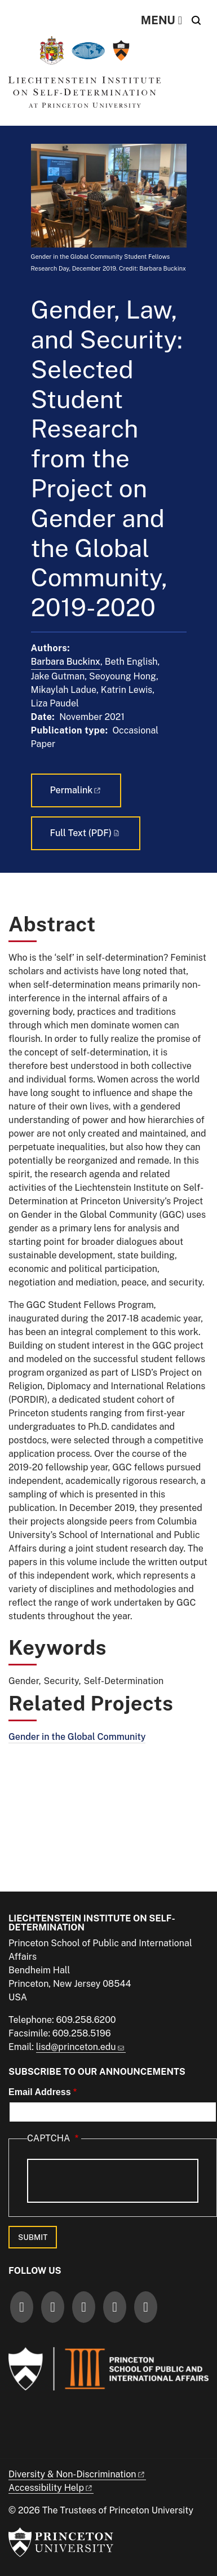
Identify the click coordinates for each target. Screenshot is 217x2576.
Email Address (39, 2092)
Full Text (86, 833)
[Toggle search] (196, 20)
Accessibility (51, 2487)
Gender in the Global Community (76, 1736)
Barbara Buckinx (65, 661)
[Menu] (161, 20)
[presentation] (112, 2181)
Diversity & (77, 2474)
